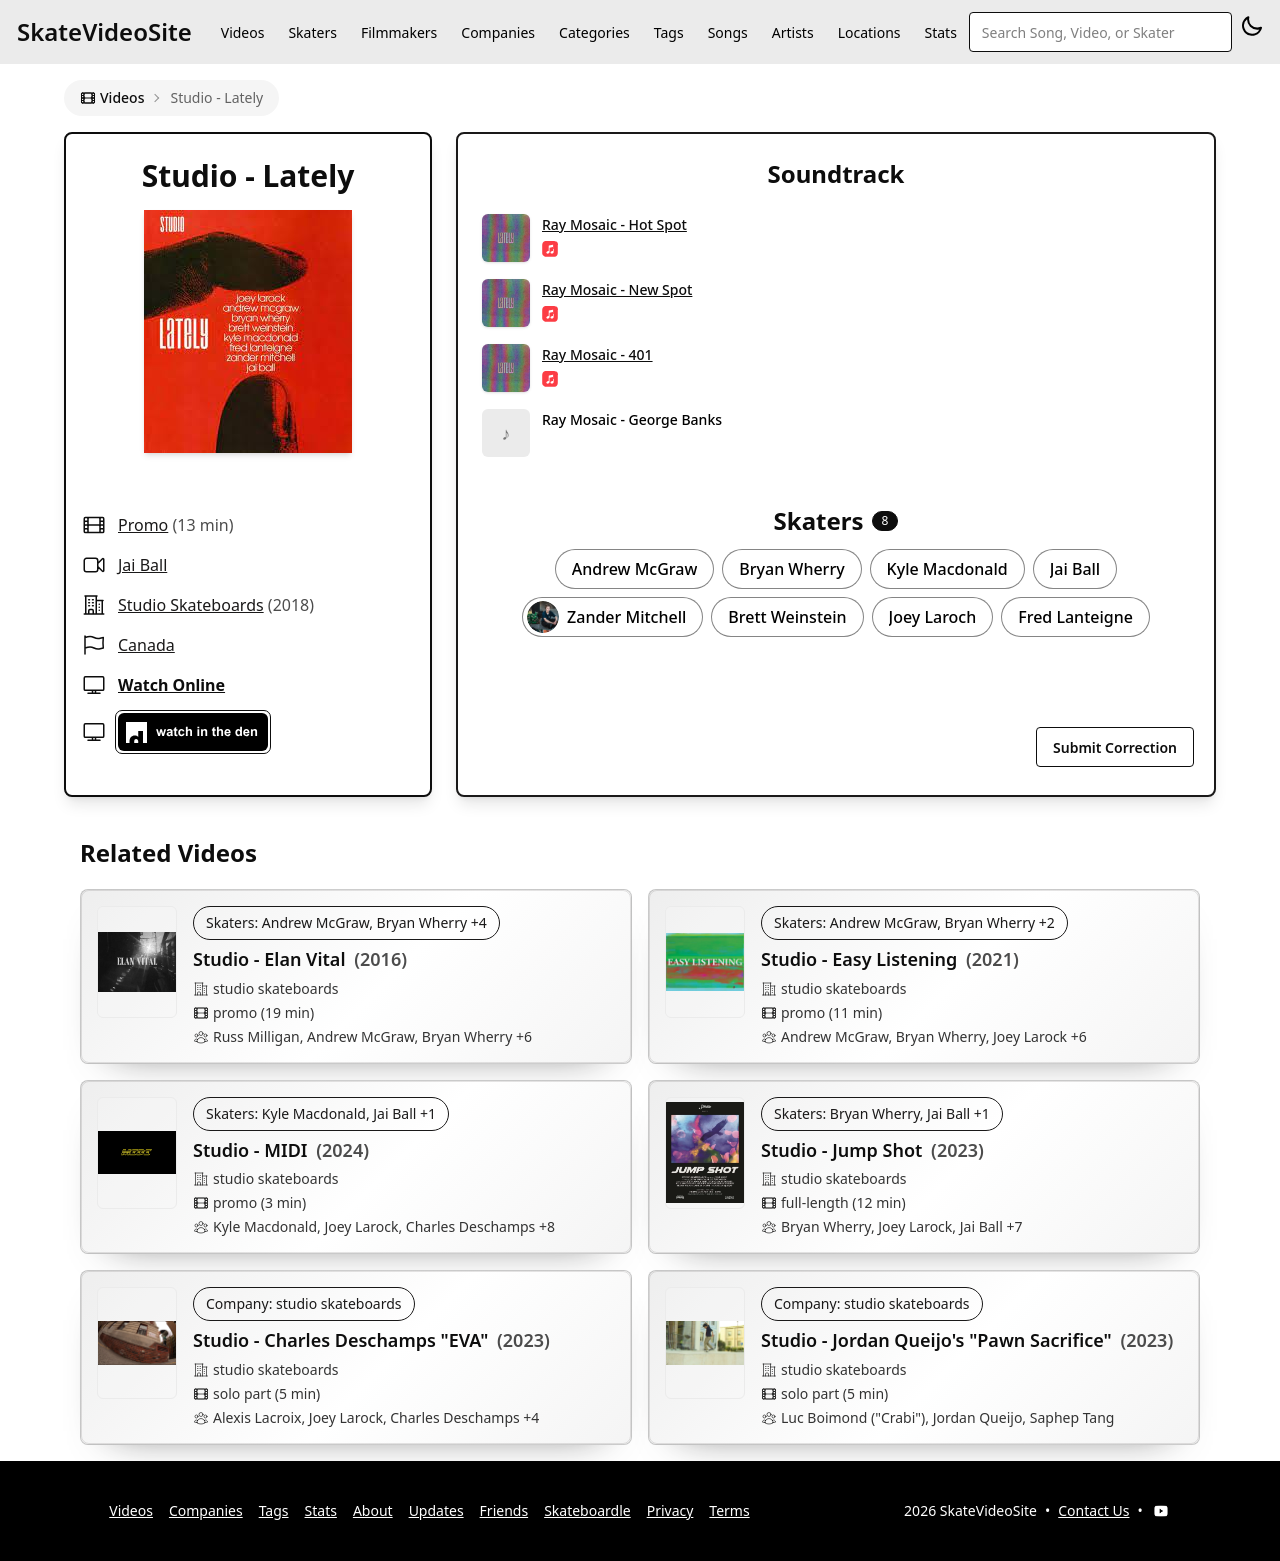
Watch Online (171, 685)
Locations (869, 32)
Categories (594, 32)
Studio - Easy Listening (859, 959)
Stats (941, 32)
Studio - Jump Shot (841, 1150)
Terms (729, 1510)
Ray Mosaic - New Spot (617, 289)
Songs (728, 32)
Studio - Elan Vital (269, 959)
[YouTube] (1161, 1511)
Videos (243, 32)
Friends (504, 1510)
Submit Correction (1115, 747)
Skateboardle (587, 1510)
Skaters (312, 32)
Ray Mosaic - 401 (597, 354)
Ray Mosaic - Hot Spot (614, 224)
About (373, 1510)
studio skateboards (191, 605)
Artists (793, 32)
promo (143, 525)
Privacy (670, 1510)
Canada (146, 645)
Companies (498, 32)
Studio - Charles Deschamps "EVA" (340, 1340)
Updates (436, 1510)
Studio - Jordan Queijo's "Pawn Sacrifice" (936, 1340)
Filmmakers (399, 32)
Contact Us (1093, 1510)
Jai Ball (142, 565)
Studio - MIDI (250, 1150)
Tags (669, 32)
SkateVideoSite (104, 31)
